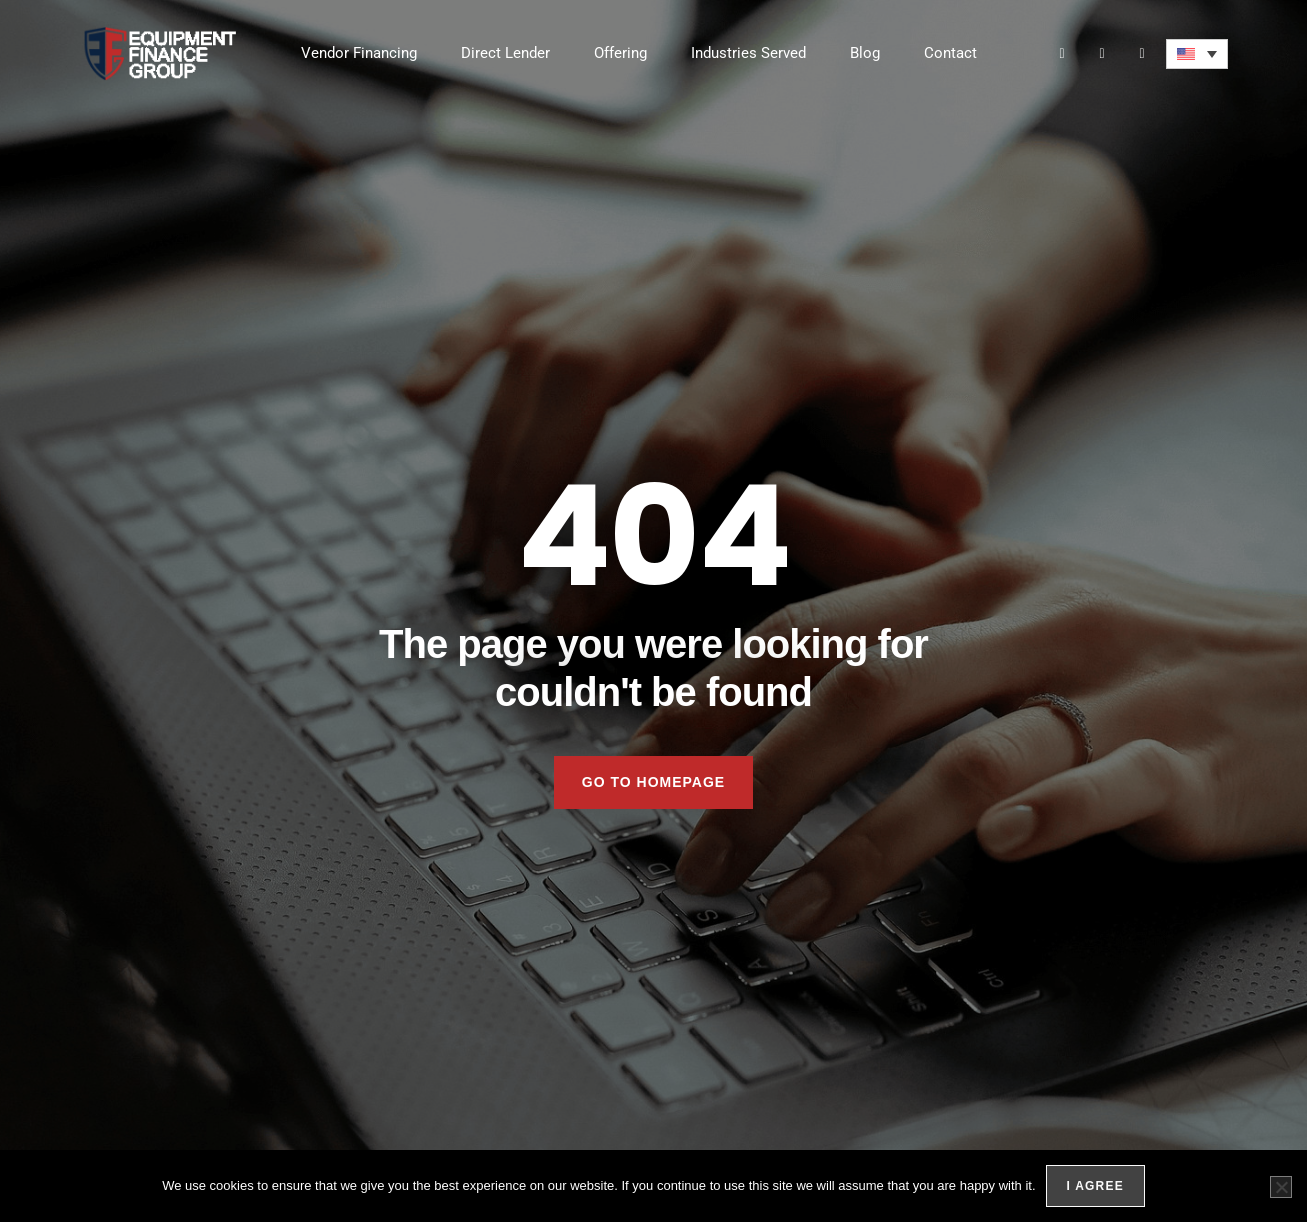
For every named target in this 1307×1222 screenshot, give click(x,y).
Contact (950, 53)
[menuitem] (1197, 54)
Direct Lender (505, 53)
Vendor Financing (359, 53)
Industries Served (748, 53)
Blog (865, 53)
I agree (1095, 1186)
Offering (620, 53)
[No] (1281, 1187)
